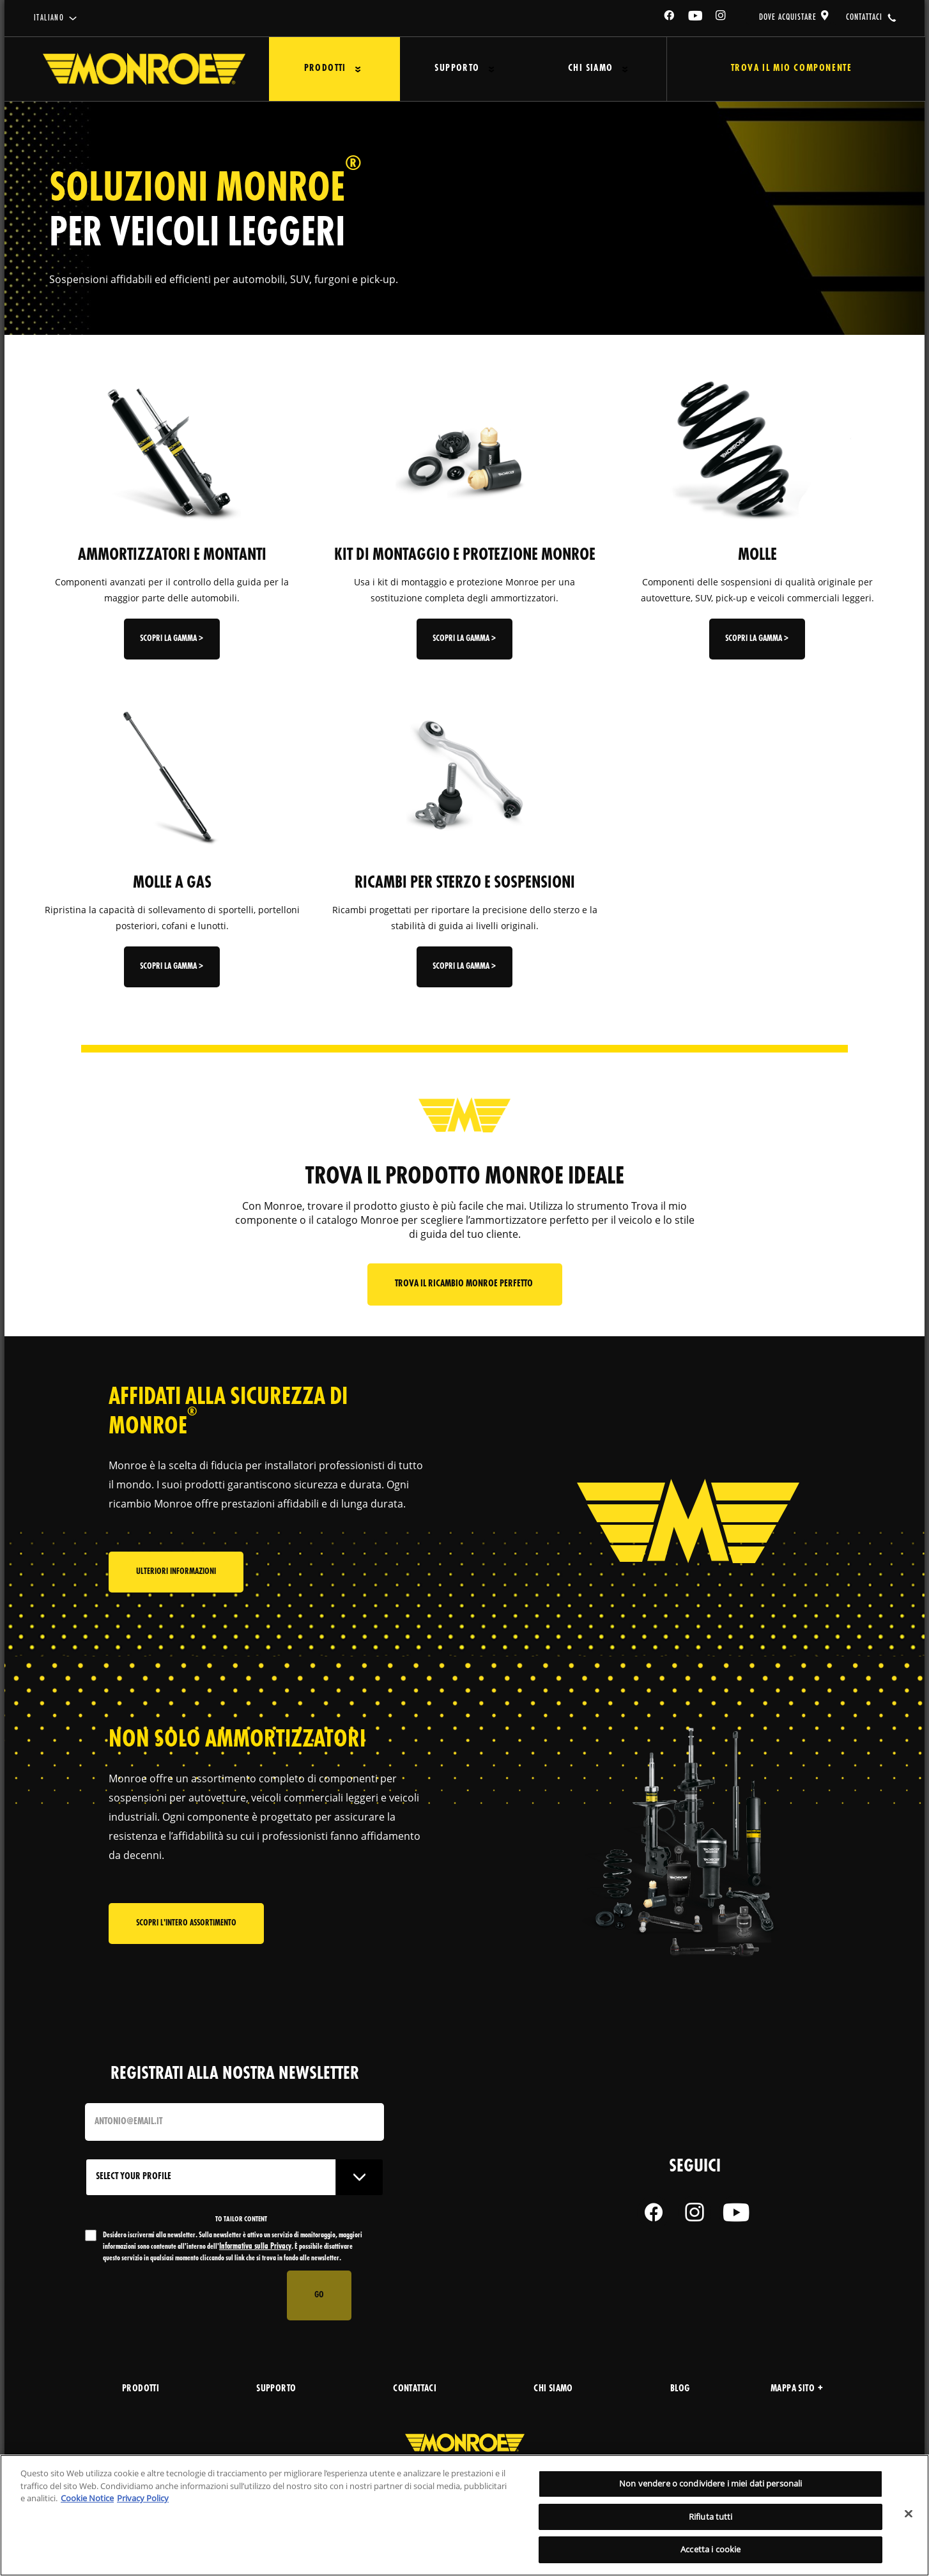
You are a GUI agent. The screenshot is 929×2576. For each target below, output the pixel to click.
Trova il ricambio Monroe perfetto (465, 1284)
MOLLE (757, 555)
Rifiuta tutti (711, 2516)
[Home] (144, 69)
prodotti (140, 2389)
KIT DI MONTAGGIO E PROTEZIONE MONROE (464, 555)
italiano (49, 18)
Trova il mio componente (791, 68)
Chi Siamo (590, 68)
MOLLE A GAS (172, 883)
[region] (464, 2515)
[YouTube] (695, 17)
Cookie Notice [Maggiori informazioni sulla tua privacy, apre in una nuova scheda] (87, 2498)
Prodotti (324, 68)
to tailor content (241, 2219)
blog (680, 2389)
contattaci (864, 17)
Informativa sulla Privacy (255, 2246)
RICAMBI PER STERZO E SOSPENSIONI (465, 883)
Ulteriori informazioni (176, 1572)
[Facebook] (669, 17)
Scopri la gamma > (172, 639)
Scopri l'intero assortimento (186, 1923)
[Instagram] (721, 17)
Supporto (456, 68)
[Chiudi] (908, 2514)
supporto (276, 2389)
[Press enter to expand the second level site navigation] (357, 69)
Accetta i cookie (710, 2549)
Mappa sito (797, 2389)
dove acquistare (788, 17)
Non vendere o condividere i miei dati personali (710, 2483)
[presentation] (182, 2295)
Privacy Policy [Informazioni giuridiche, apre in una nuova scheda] (143, 2498)
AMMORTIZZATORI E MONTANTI (172, 555)
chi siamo (553, 2389)
